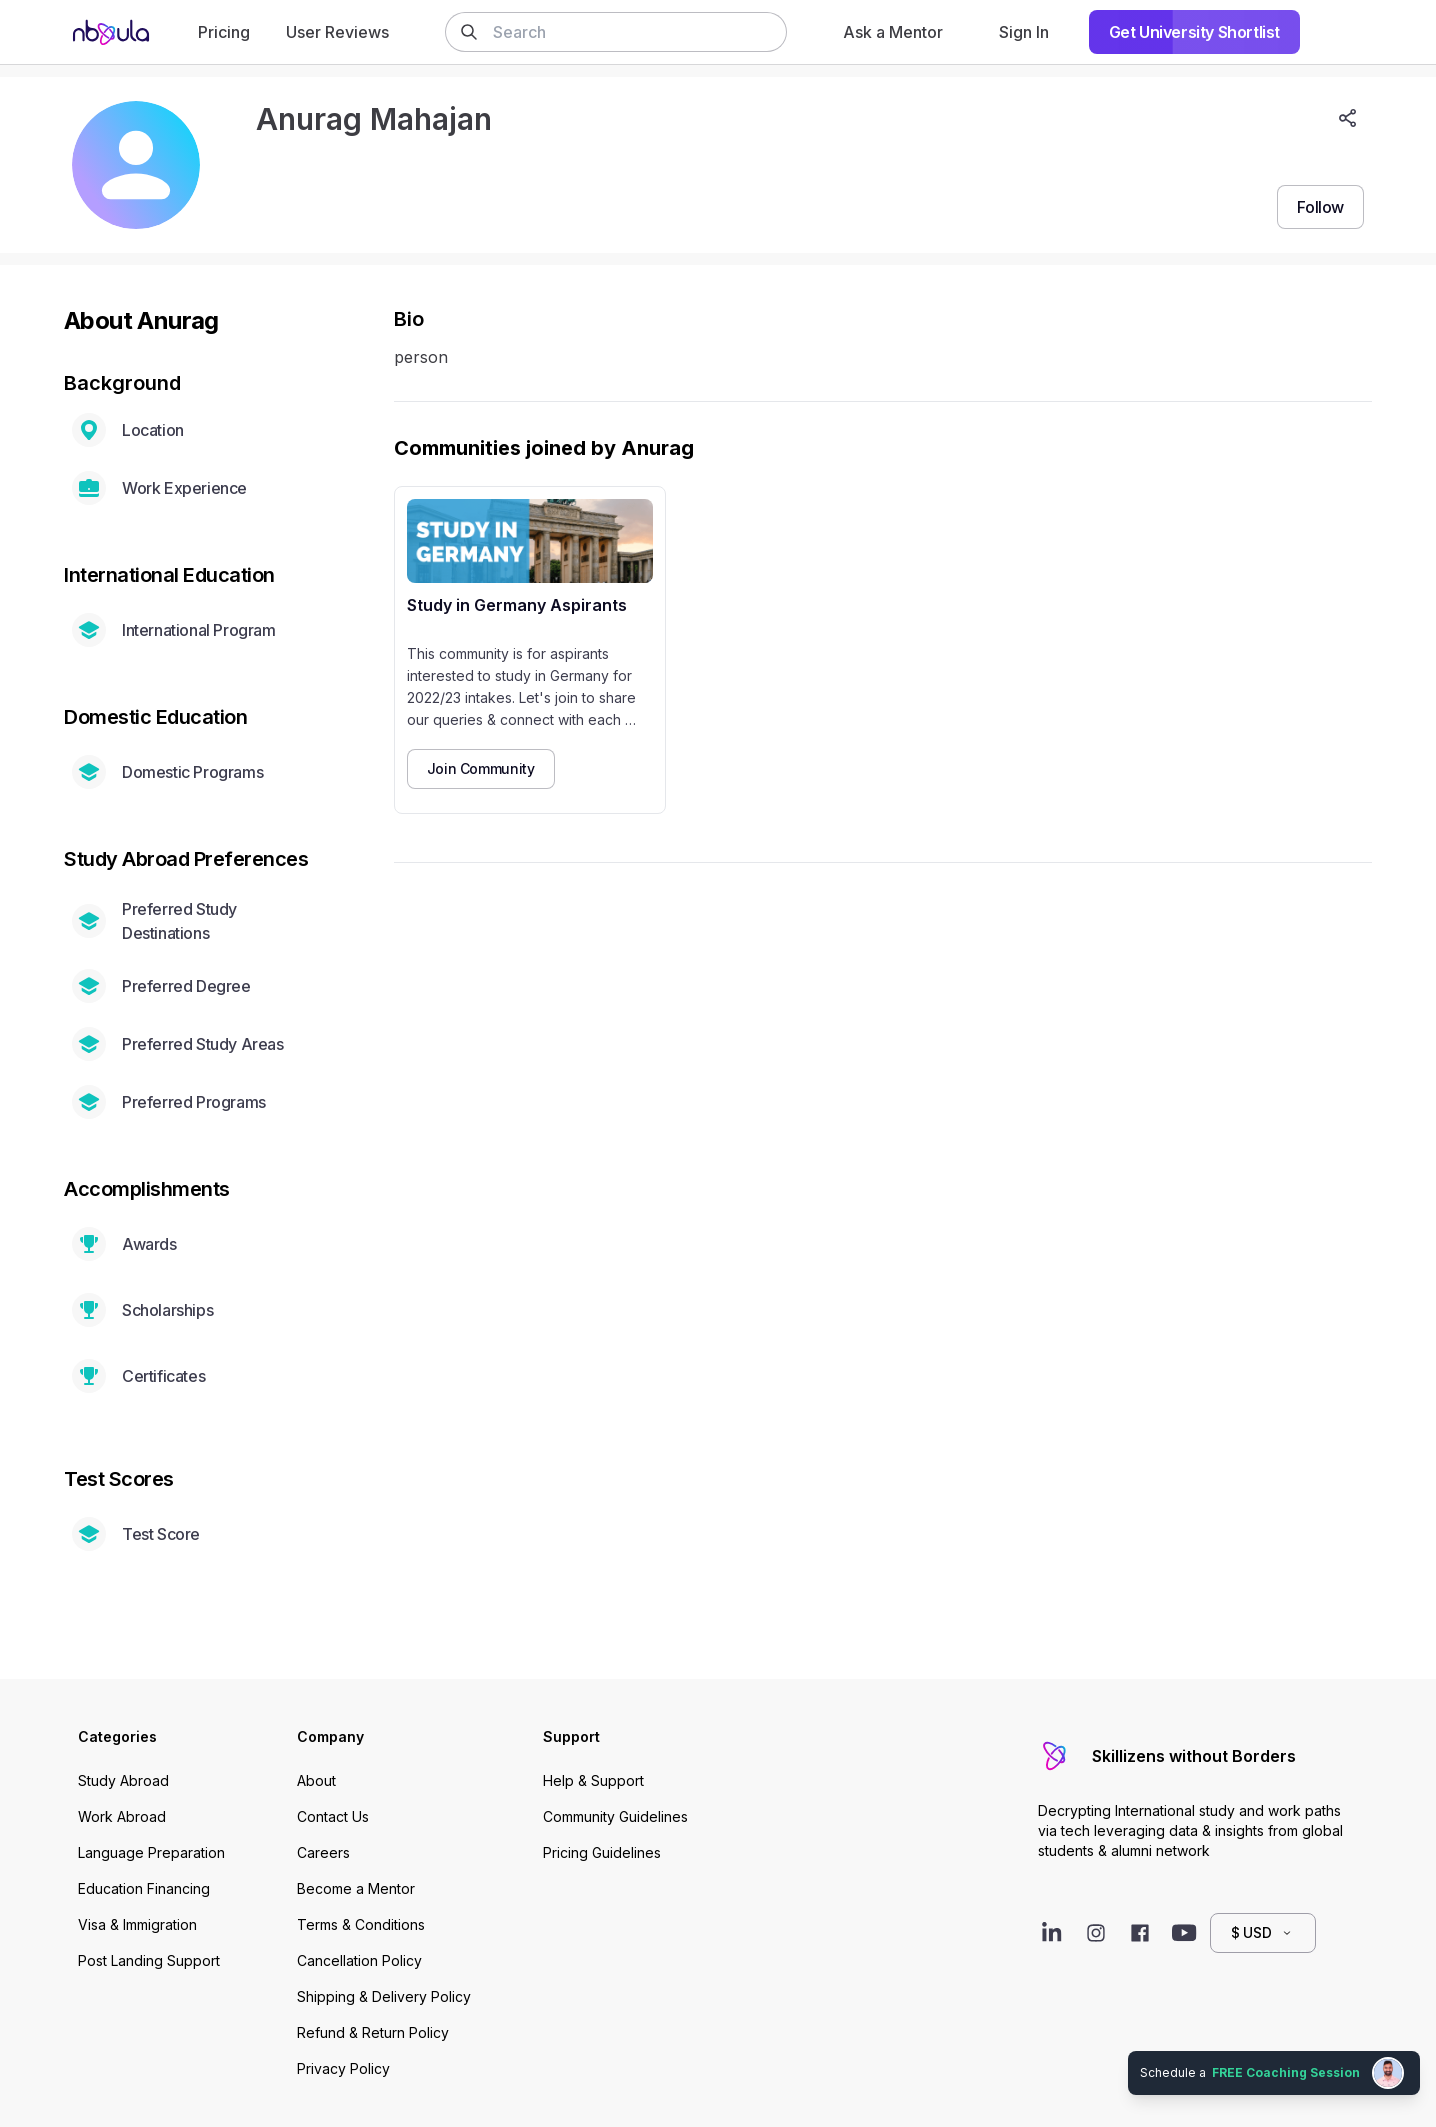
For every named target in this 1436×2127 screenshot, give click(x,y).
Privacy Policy (343, 2068)
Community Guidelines (615, 1816)
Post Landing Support (149, 1960)
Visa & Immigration (137, 1924)
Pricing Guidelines (602, 1852)
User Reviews (337, 32)
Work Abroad (122, 1816)
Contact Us (333, 1816)
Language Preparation (151, 1852)
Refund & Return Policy (373, 2032)
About (316, 1780)
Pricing (224, 32)
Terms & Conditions (361, 1924)
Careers (323, 1852)
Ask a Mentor (893, 32)
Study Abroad (123, 1780)
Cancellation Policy (359, 1960)
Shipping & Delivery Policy (384, 1996)
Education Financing (144, 1888)
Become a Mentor (356, 1888)
